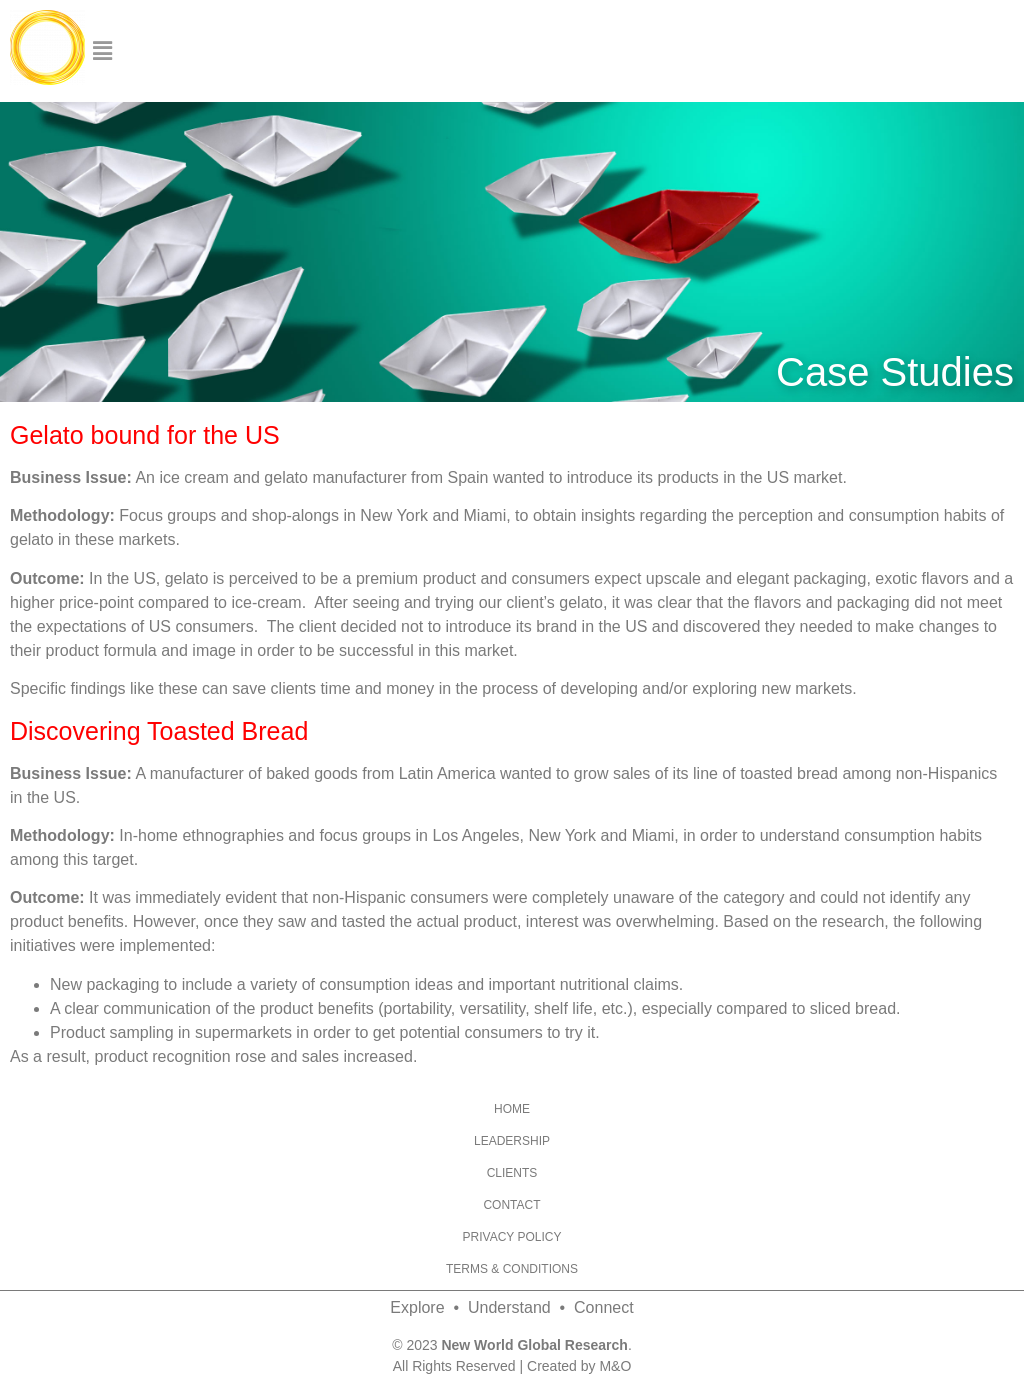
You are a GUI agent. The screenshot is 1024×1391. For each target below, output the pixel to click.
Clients (512, 1173)
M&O (615, 1366)
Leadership (512, 1141)
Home (512, 1109)
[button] (102, 51)
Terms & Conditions (512, 1269)
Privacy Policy (512, 1237)
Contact (511, 1205)
